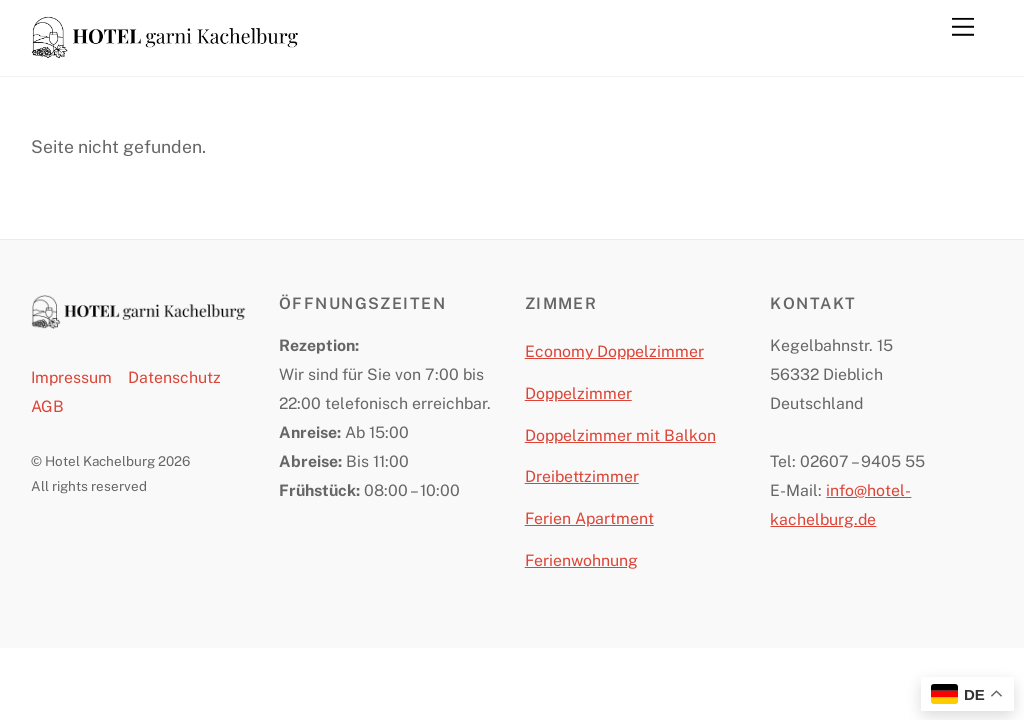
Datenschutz (174, 377)
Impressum (71, 377)
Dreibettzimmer (582, 476)
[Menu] (963, 27)
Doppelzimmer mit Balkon (620, 435)
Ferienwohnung (581, 560)
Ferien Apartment (589, 518)
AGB (47, 406)
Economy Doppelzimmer (614, 351)
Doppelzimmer (578, 393)
